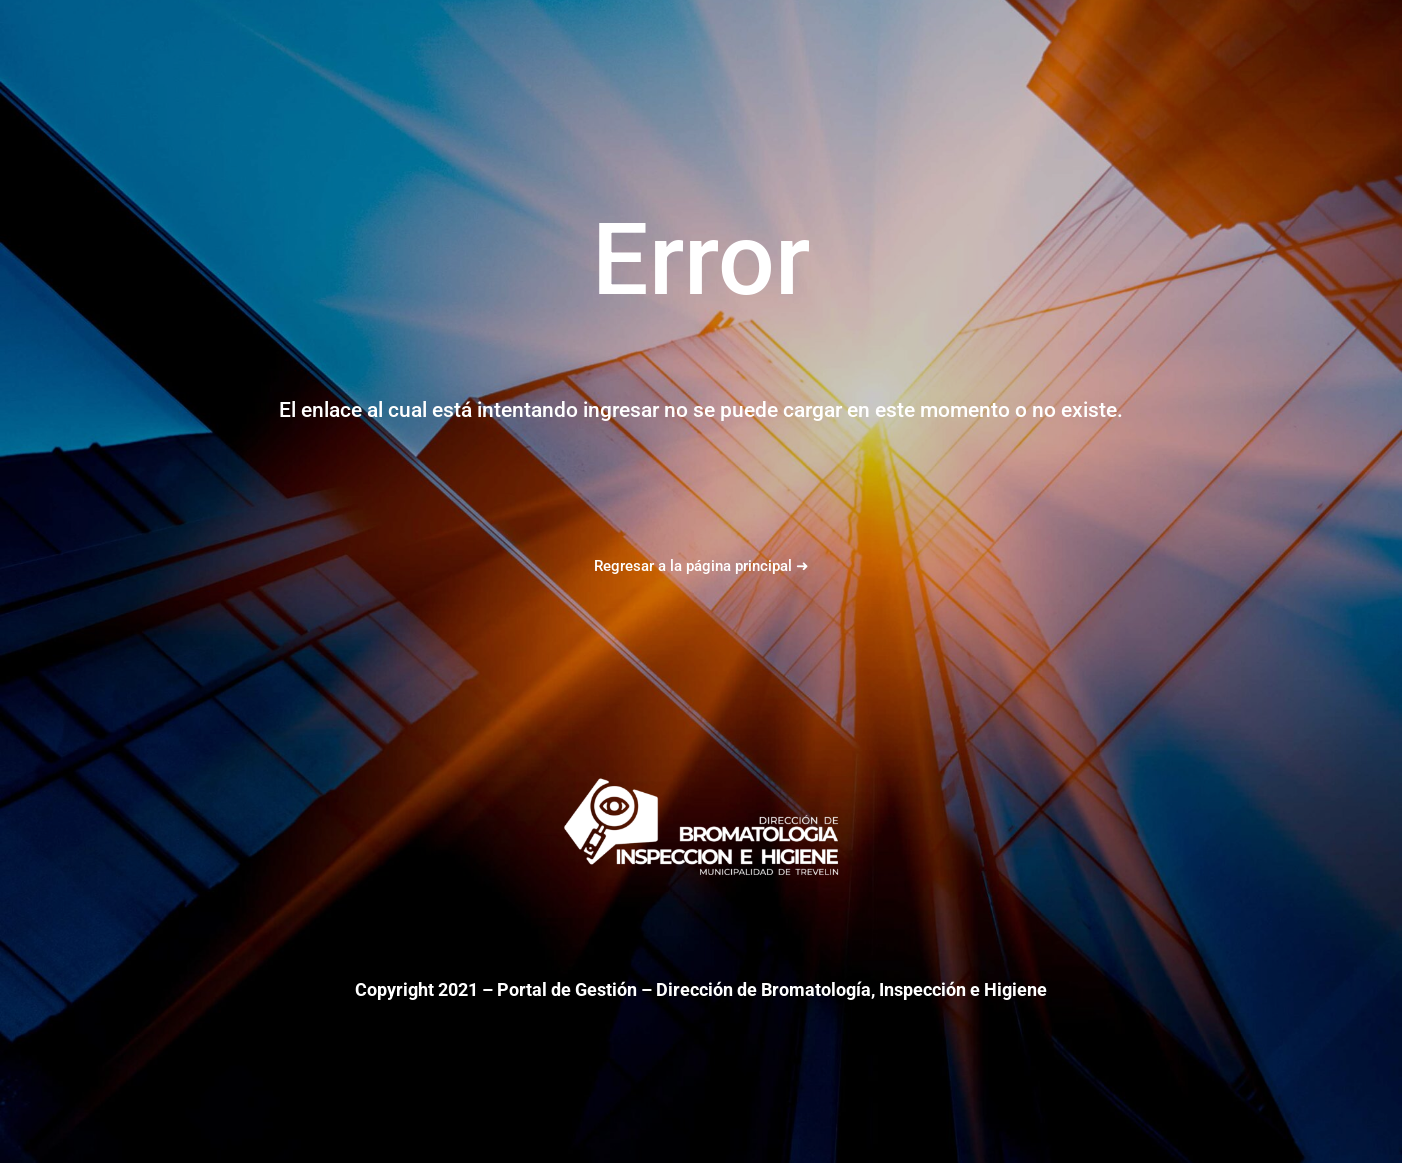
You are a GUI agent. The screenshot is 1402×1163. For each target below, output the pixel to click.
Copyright (394, 989)
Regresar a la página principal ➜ (701, 566)
